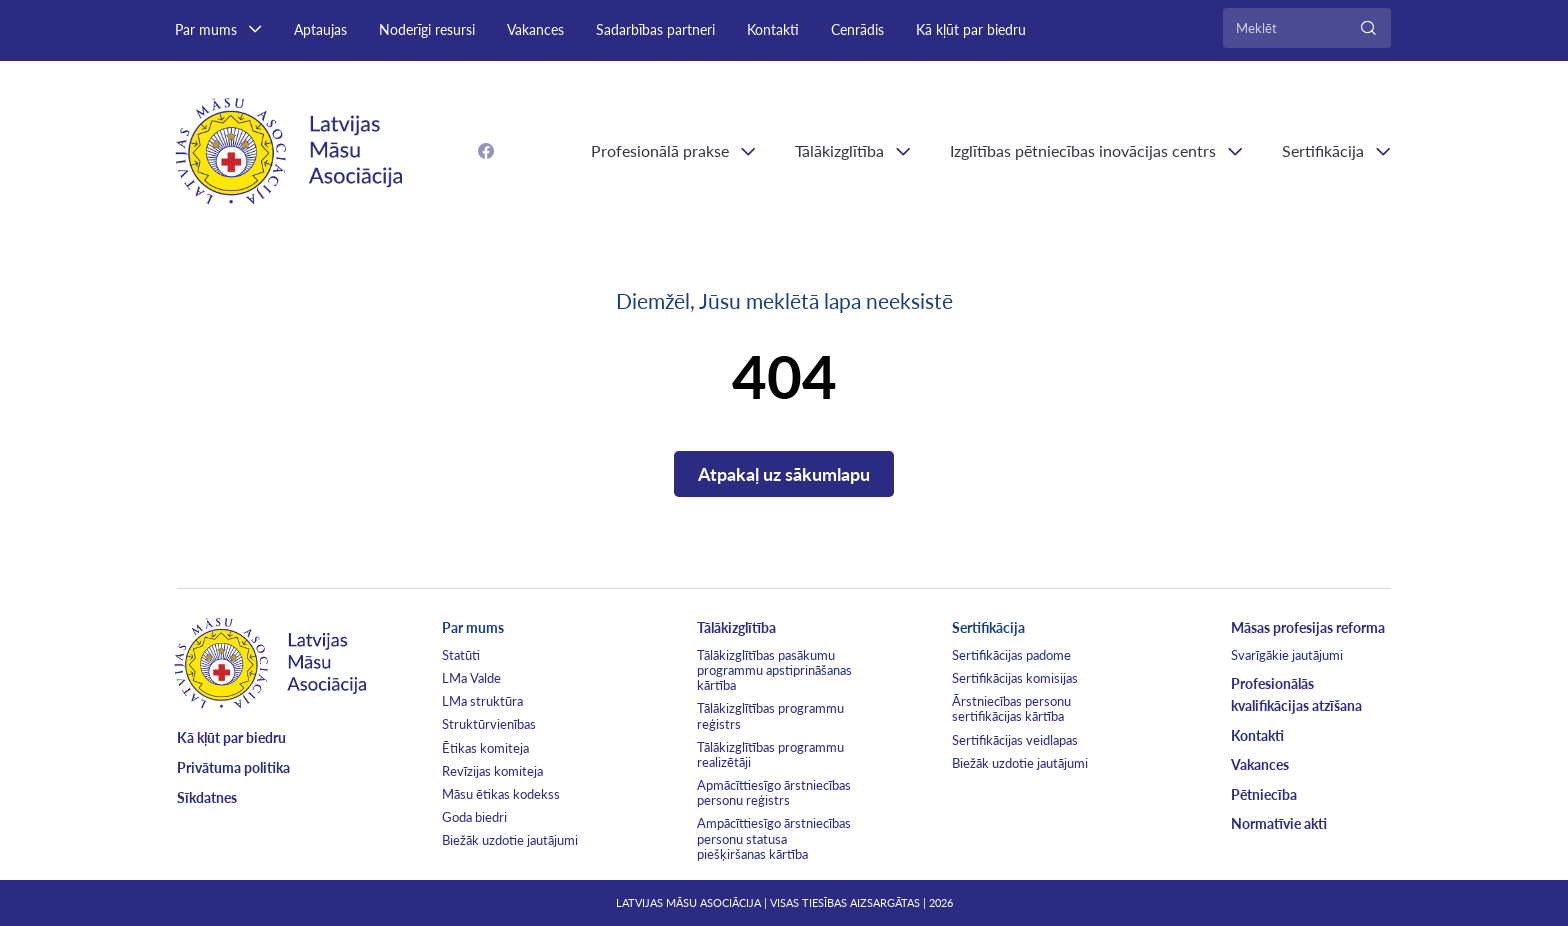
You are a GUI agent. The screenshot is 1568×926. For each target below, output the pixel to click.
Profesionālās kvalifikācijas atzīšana (1296, 694)
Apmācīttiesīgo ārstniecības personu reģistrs (774, 792)
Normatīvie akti (1279, 823)
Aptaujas (320, 29)
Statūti (461, 655)
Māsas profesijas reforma (1308, 627)
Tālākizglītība (839, 150)
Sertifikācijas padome (1011, 655)
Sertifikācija (1323, 150)
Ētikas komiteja (485, 748)
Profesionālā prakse (660, 150)
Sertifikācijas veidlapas (1015, 740)
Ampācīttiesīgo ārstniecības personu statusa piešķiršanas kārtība (774, 838)
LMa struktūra (482, 701)
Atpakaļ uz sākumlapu (784, 474)
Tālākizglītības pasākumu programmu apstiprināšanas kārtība (774, 670)
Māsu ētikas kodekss (501, 794)
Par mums (206, 29)
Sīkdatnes (207, 797)
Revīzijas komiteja (492, 771)
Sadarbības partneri (655, 29)
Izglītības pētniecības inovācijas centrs (1083, 150)
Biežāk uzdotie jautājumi (510, 840)
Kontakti (773, 29)
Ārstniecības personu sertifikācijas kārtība (1011, 708)
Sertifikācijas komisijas (1015, 678)
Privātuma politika (233, 767)
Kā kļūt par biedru (971, 29)
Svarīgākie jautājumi (1287, 655)
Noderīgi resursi (427, 29)
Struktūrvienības (489, 724)
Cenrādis (857, 29)
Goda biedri (474, 817)
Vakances (535, 29)
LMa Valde (471, 678)
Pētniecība (1264, 794)
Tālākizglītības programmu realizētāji (770, 754)
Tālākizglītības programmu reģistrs (770, 715)
